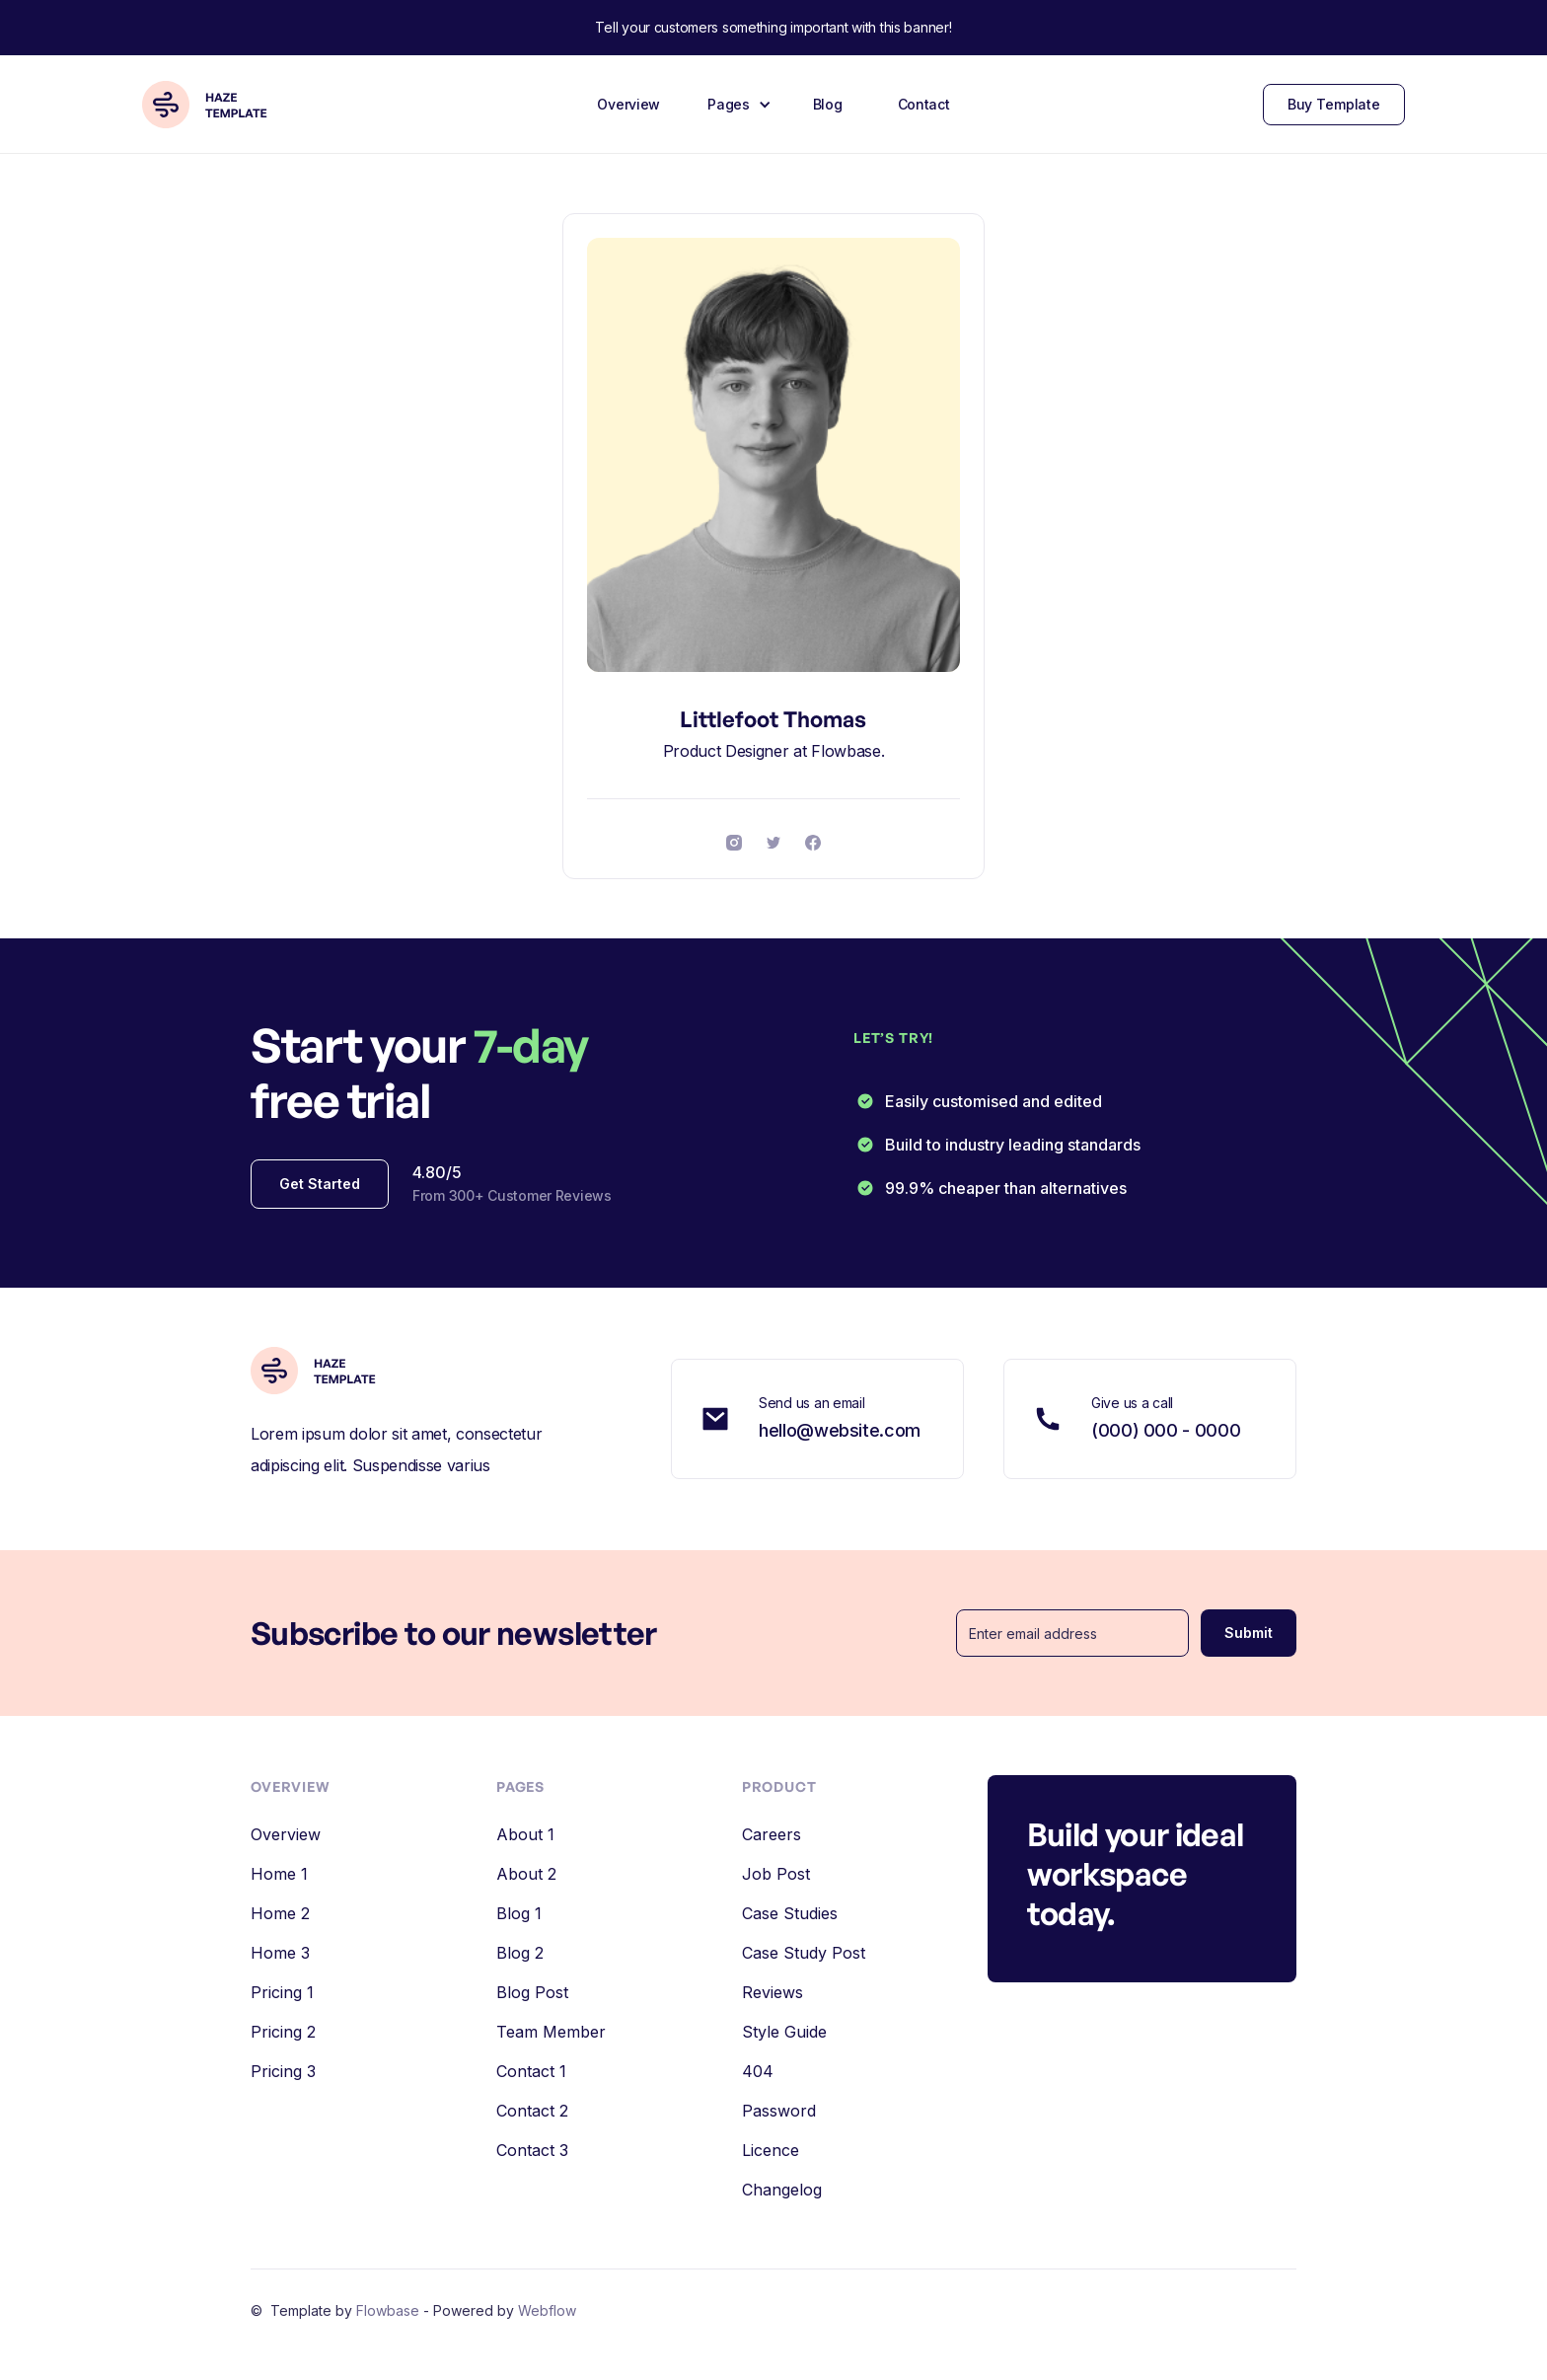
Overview (628, 104)
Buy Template (1334, 104)
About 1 (525, 1834)
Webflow (547, 2310)
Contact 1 (531, 2071)
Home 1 (279, 1874)
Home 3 (280, 1953)
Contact (924, 104)
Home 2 (280, 1913)
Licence (770, 2150)
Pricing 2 (283, 2032)
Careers (771, 1834)
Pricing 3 (283, 2071)
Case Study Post (803, 1953)
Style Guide (784, 2032)
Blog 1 (519, 1913)
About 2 (526, 1874)
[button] (736, 104)
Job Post (776, 1874)
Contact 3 (532, 2150)
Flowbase (389, 2310)
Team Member (551, 2032)
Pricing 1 (282, 1992)
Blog (828, 104)
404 (758, 2071)
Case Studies (790, 1913)
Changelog (782, 2189)
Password (779, 2110)
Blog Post (532, 1992)
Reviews (772, 1992)
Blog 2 (520, 1953)
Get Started (319, 1183)
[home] (213, 104)
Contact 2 (532, 2110)
